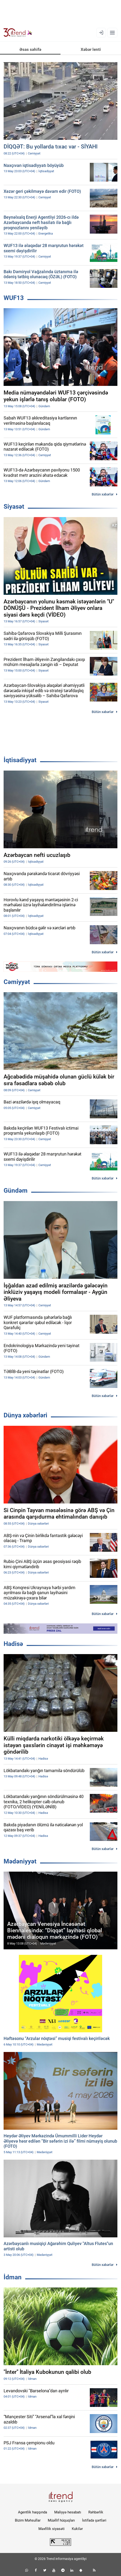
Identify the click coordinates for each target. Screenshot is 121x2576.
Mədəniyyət (20, 1861)
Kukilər (77, 2529)
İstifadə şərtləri (94, 2520)
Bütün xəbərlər (103, 494)
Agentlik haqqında (32, 2512)
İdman (13, 2277)
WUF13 (14, 297)
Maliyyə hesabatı (67, 2512)
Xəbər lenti (91, 49)
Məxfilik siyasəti (51, 2529)
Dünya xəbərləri (25, 1415)
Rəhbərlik (95, 2512)
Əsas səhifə (30, 49)
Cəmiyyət (17, 981)
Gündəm (16, 1190)
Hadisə (13, 1643)
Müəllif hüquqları (61, 2520)
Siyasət (14, 506)
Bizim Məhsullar (28, 2520)
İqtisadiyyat (20, 760)
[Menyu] (112, 32)
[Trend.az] (18, 32)
